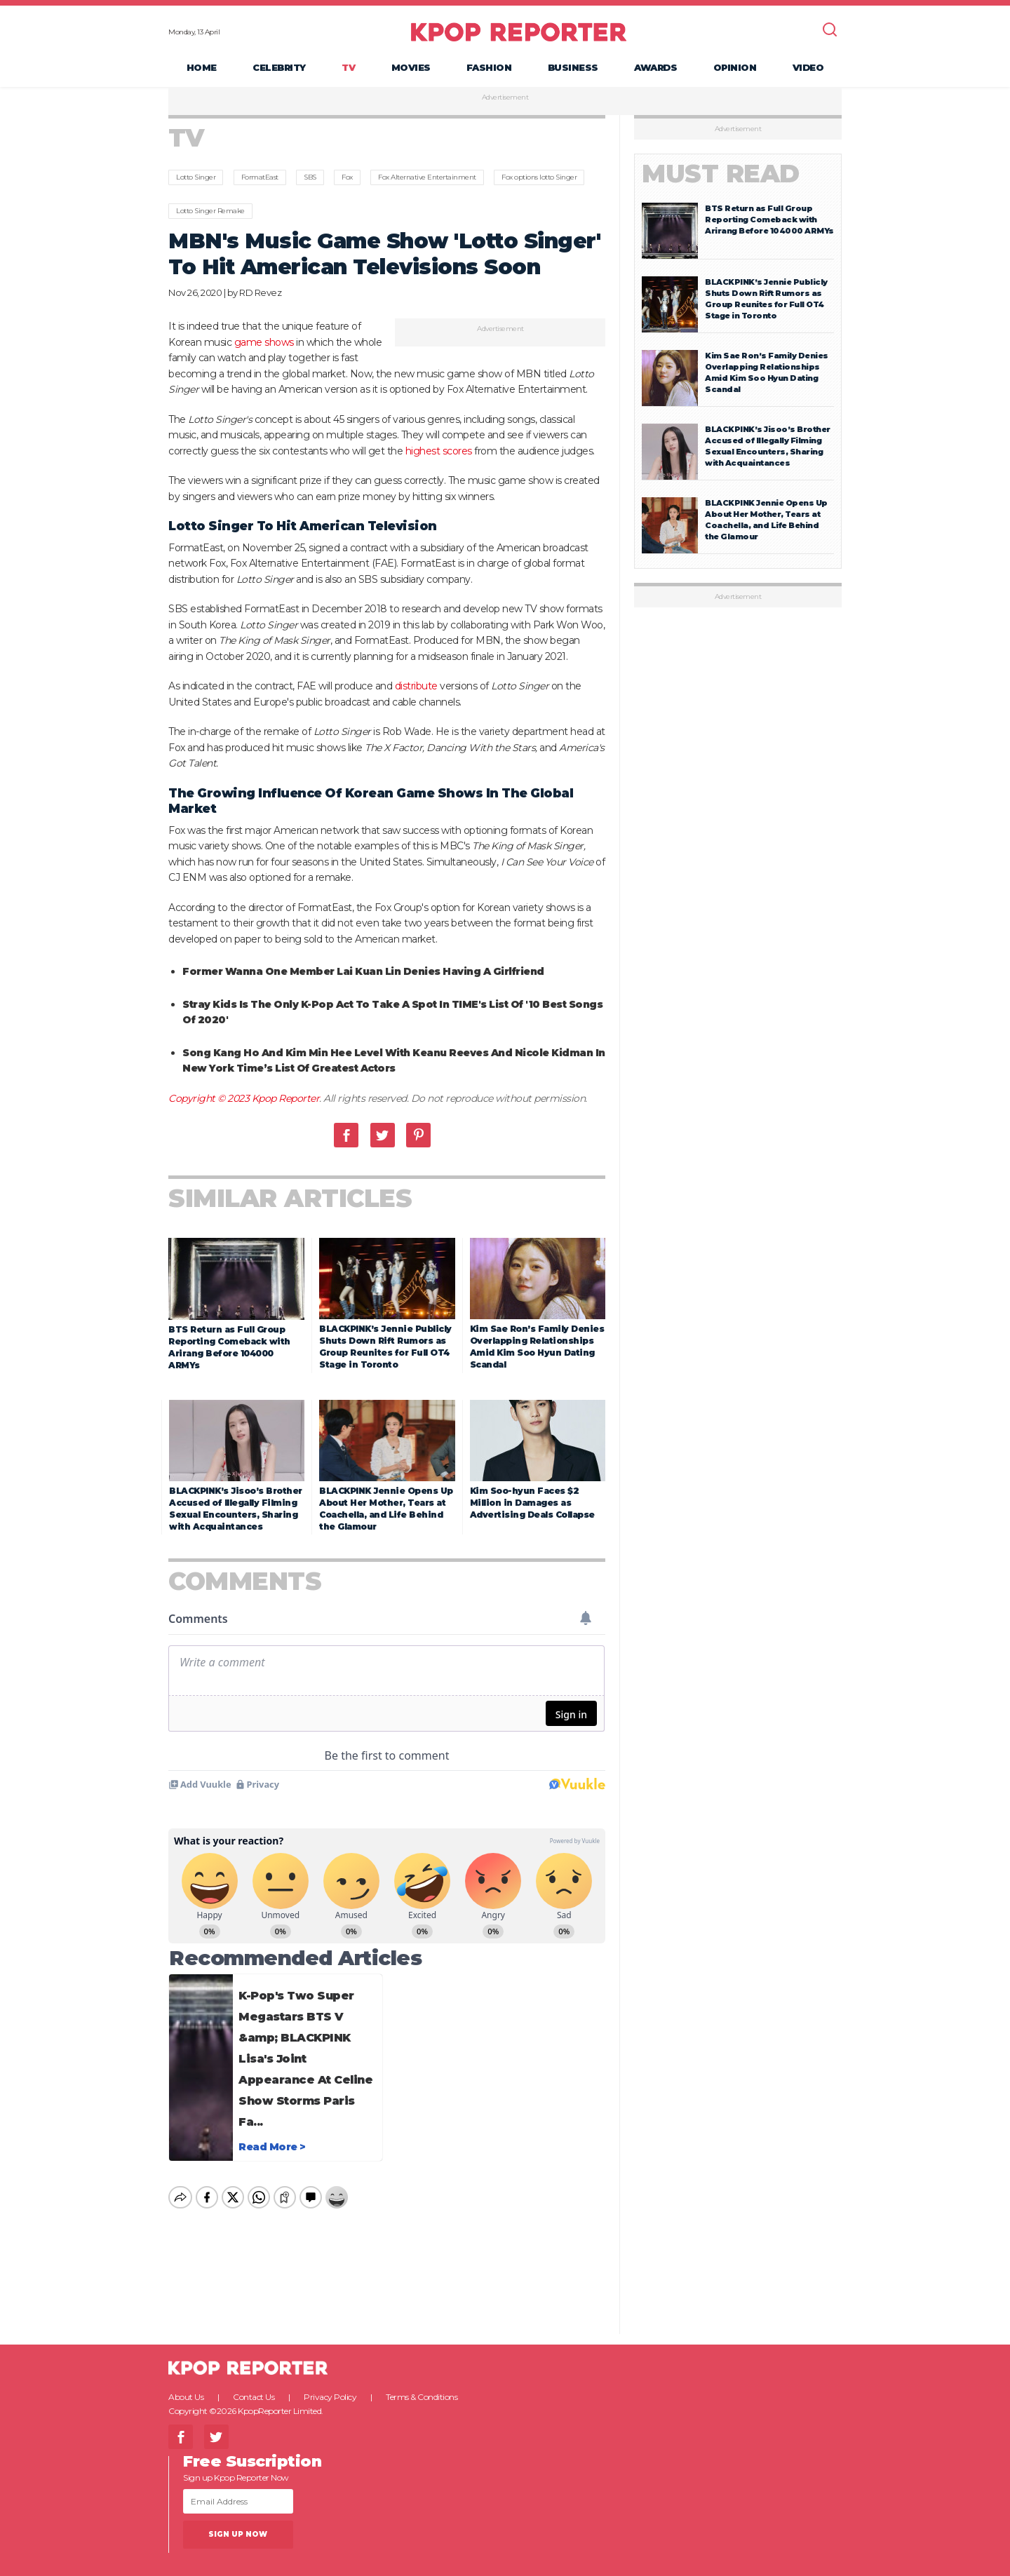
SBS (310, 177)
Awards (655, 67)
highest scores (438, 451)
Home (202, 67)
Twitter (382, 1135)
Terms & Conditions (421, 2385)
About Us (185, 2385)
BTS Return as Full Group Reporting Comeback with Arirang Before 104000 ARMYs (769, 219)
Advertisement (505, 97)
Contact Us (253, 2385)
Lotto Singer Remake (210, 210)
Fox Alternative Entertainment (427, 177)
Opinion (735, 67)
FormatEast (259, 177)
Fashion (489, 67)
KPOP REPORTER (518, 31)
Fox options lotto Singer (539, 177)
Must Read (721, 174)
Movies (411, 67)
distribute (416, 686)
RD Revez (260, 292)
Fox (347, 177)
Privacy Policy (330, 2385)
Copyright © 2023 (210, 1098)
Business (573, 67)
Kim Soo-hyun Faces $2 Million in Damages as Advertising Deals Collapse (532, 1502)
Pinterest (418, 1135)
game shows (264, 342)
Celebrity (279, 67)
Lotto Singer (195, 177)
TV (348, 67)
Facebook (346, 1135)
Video (808, 67)
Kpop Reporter (286, 1098)
